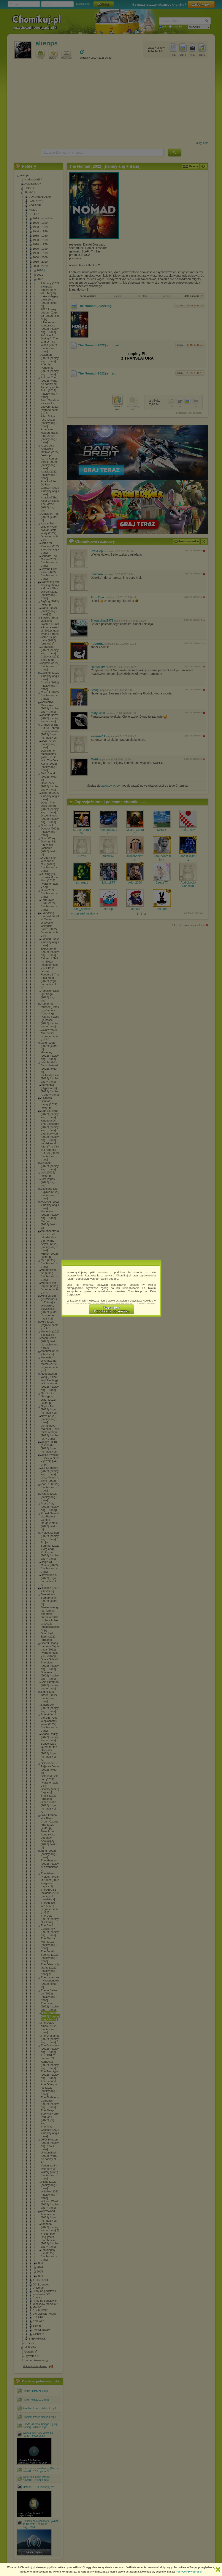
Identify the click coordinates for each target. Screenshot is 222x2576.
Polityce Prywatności (189, 2571)
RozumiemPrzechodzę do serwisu (112, 1309)
